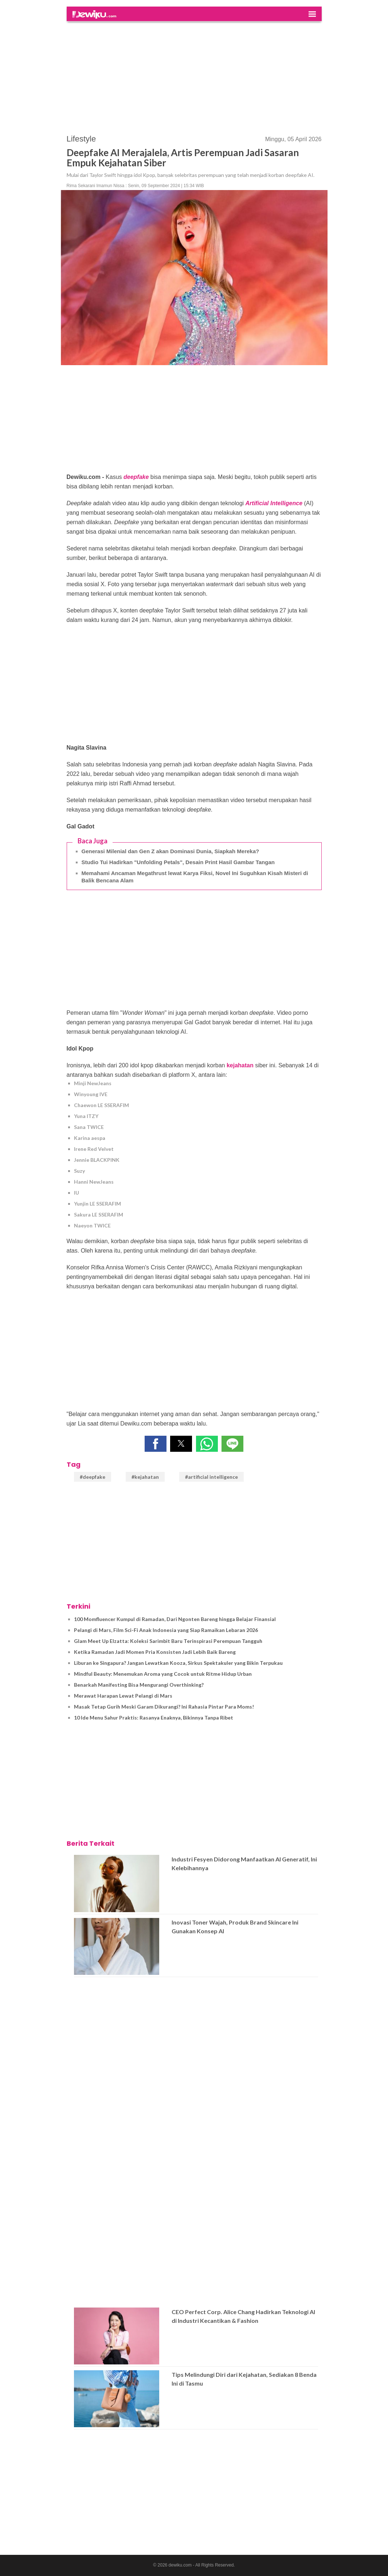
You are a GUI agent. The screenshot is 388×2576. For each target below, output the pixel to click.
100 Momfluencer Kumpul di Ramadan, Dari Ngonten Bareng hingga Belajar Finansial (175, 1619)
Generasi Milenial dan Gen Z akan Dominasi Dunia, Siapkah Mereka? (170, 851)
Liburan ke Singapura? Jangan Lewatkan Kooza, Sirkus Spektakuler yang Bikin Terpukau (178, 1663)
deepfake (136, 477)
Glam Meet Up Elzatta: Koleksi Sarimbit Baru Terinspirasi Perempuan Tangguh (168, 1641)
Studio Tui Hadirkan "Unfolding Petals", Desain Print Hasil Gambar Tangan (178, 862)
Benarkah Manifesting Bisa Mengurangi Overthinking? (139, 1685)
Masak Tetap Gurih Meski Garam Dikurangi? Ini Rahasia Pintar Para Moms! (164, 1706)
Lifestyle (81, 138)
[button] (155, 1444)
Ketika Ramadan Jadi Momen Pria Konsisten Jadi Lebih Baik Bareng (155, 1652)
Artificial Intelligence (274, 503)
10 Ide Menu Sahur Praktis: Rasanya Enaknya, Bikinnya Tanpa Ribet (153, 1717)
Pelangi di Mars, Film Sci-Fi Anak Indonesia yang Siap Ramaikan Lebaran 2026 (166, 1630)
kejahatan (240, 1065)
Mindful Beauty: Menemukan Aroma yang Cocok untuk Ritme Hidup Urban (163, 1674)
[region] (194, 74)
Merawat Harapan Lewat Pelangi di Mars (123, 1696)
